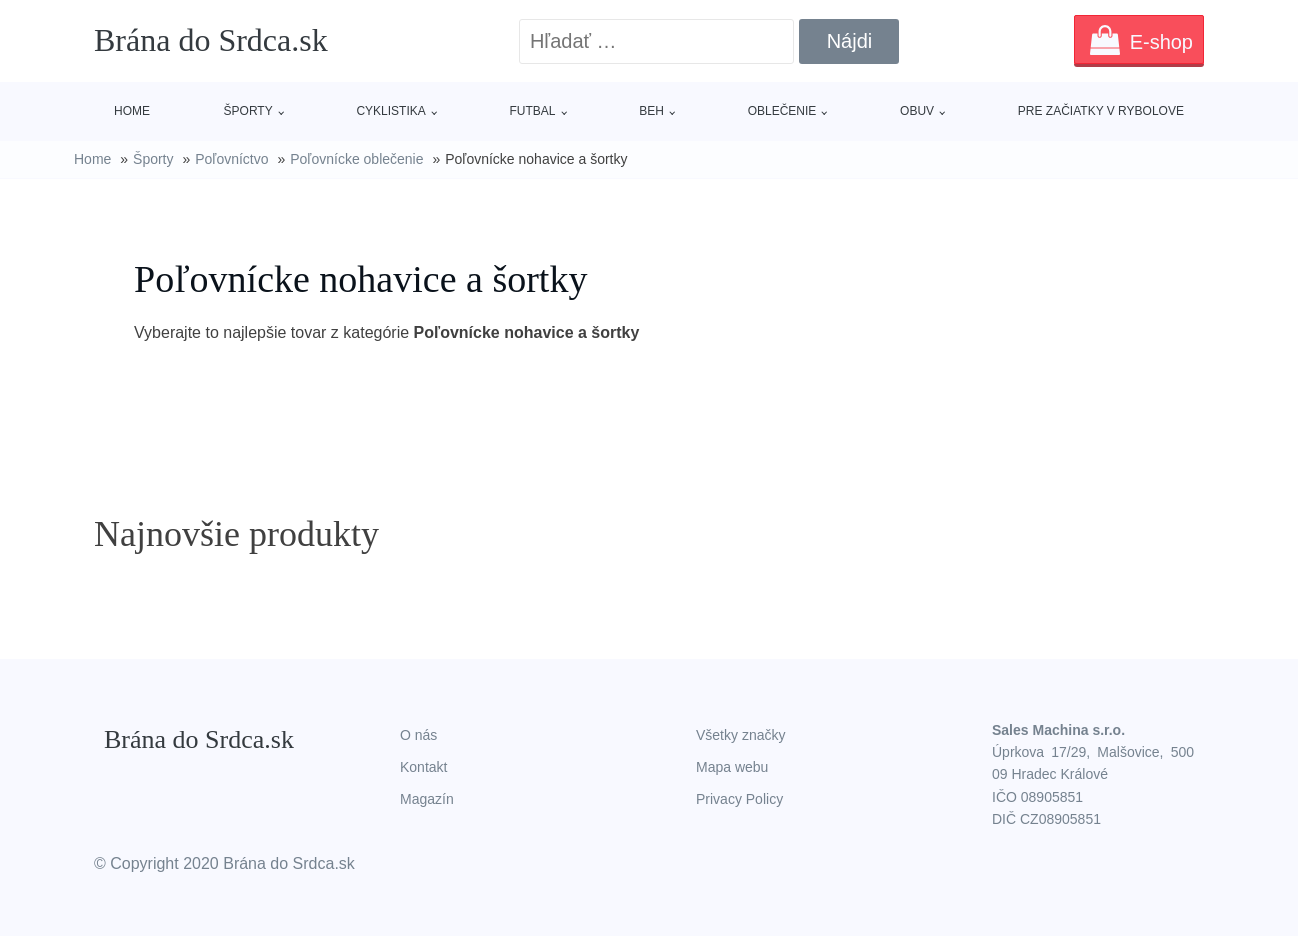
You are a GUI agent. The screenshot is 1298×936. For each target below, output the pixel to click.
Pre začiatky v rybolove (1101, 111)
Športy (248, 111)
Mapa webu (732, 767)
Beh (651, 111)
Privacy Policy (739, 799)
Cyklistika (390, 111)
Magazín (427, 799)
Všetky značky (740, 735)
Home (132, 111)
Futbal (533, 111)
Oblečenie (782, 111)
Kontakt (423, 767)
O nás (418, 735)
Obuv (917, 111)
